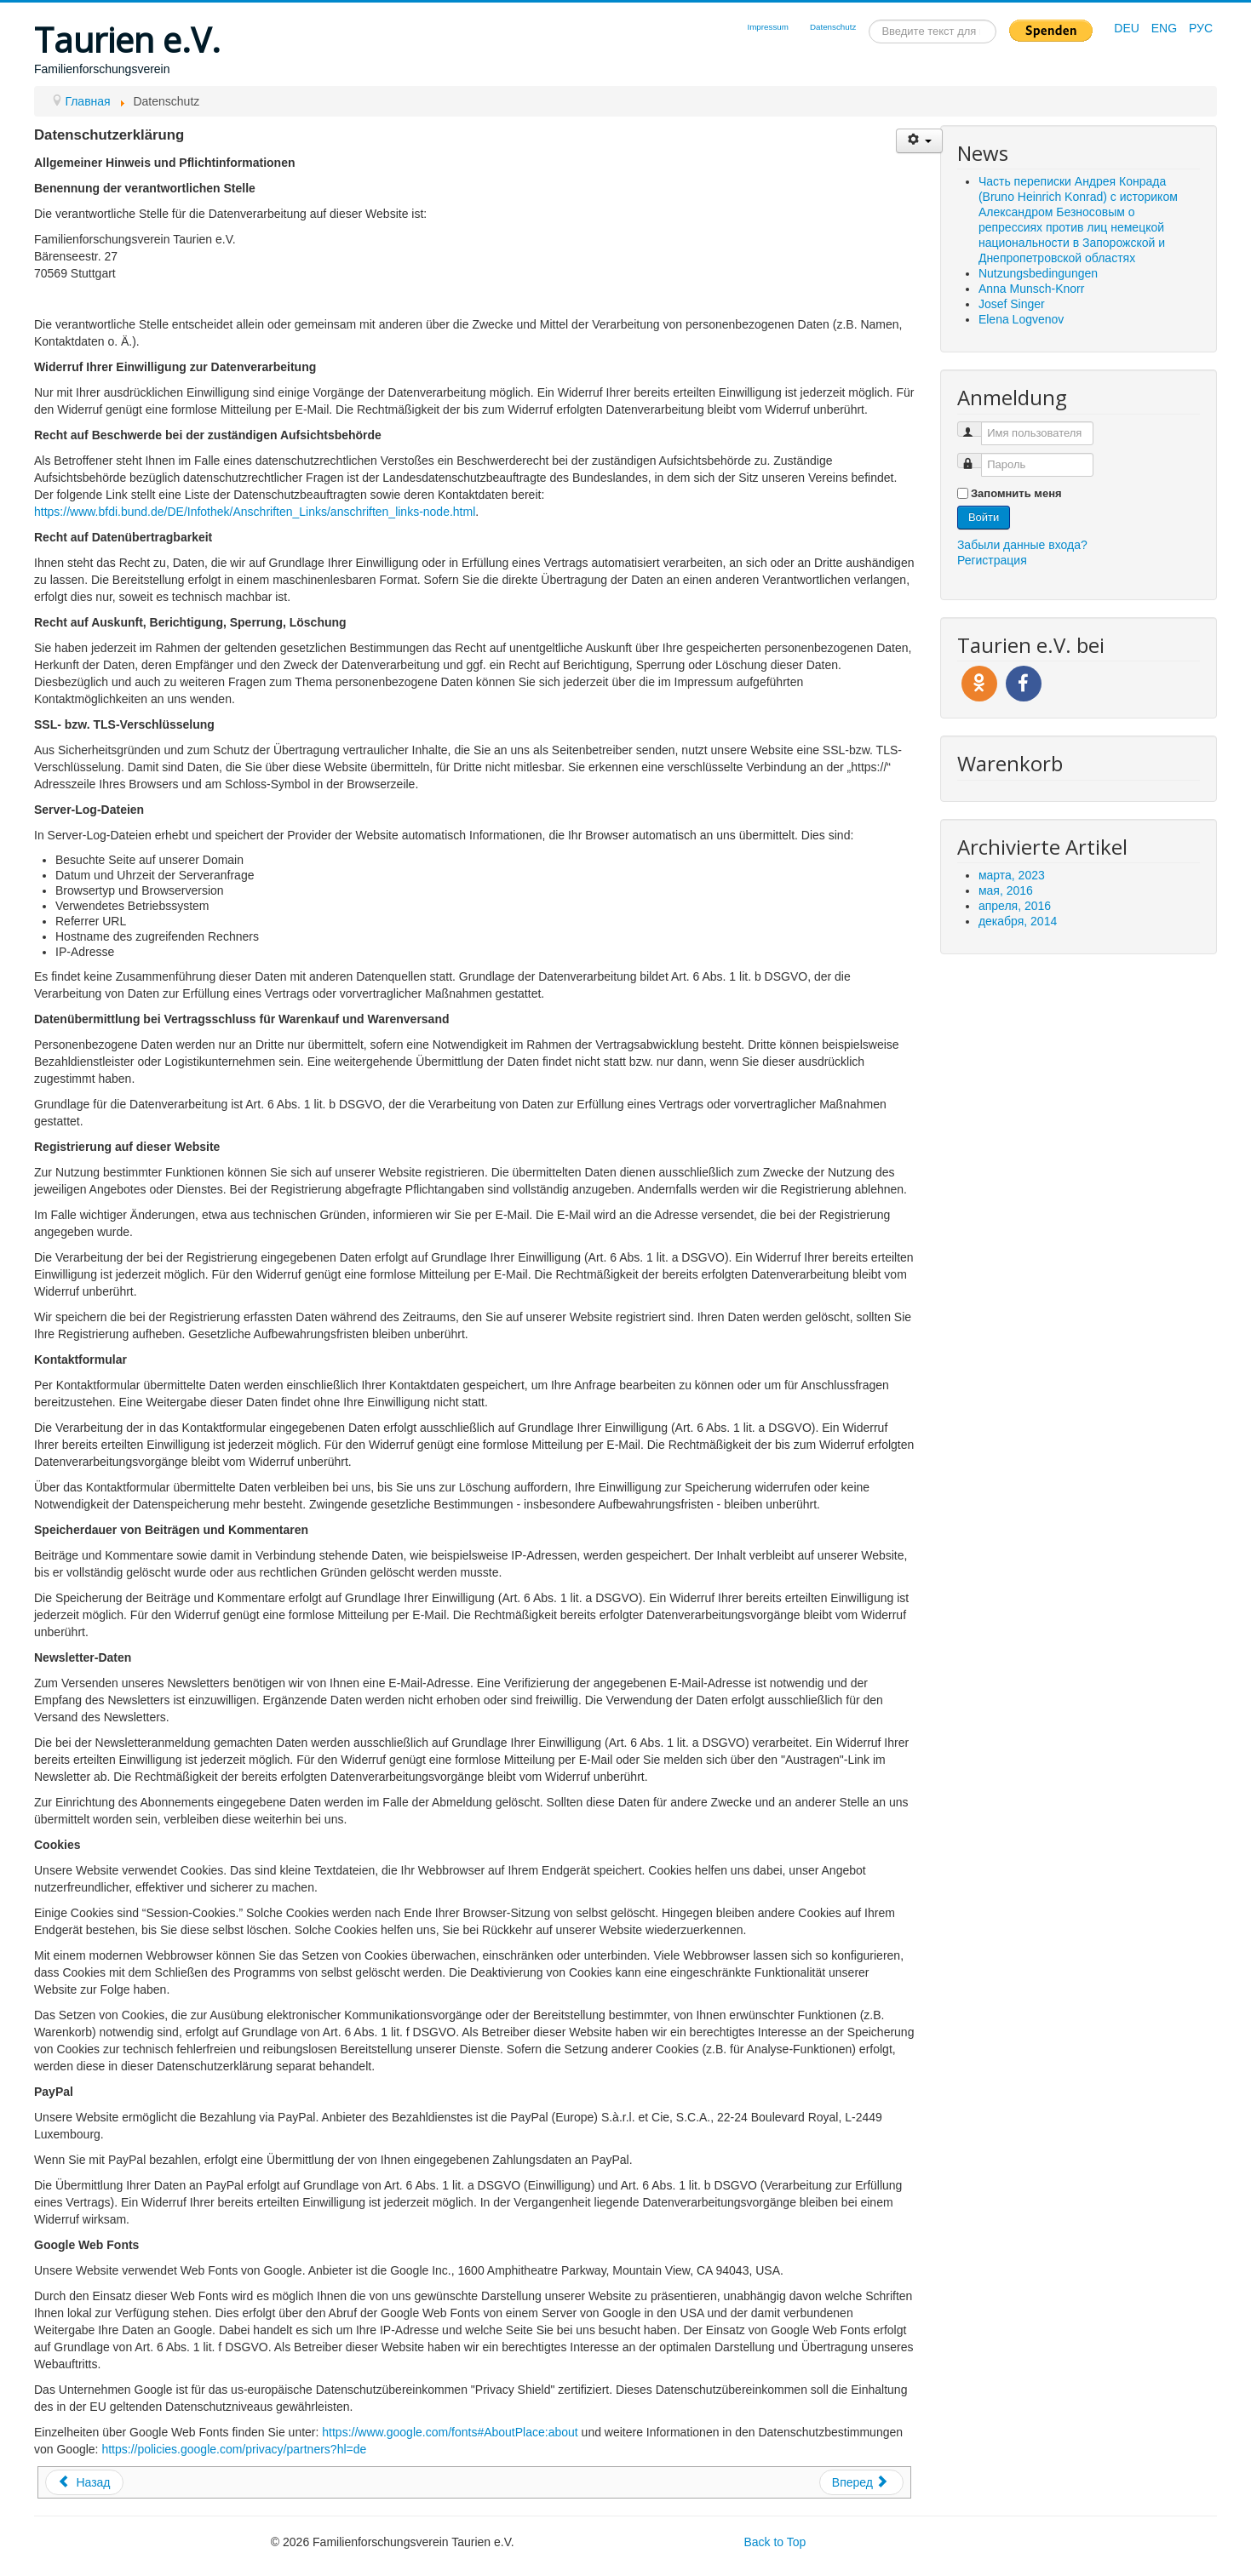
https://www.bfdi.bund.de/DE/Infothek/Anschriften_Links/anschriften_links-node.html (254, 511)
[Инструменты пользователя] (919, 141)
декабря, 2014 (1017, 921)
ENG (1165, 28)
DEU (1128, 28)
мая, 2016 (1005, 890)
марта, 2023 (1011, 875)
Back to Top (774, 2542)
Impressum (767, 26)
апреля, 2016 (1014, 906)
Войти (983, 517)
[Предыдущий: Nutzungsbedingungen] (84, 2482)
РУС (1201, 28)
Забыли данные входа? (1022, 545)
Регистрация (992, 560)
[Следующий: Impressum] (861, 2482)
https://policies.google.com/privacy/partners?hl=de (233, 2449)
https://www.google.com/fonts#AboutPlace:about (449, 2432)
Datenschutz (833, 26)
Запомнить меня (1016, 493)
